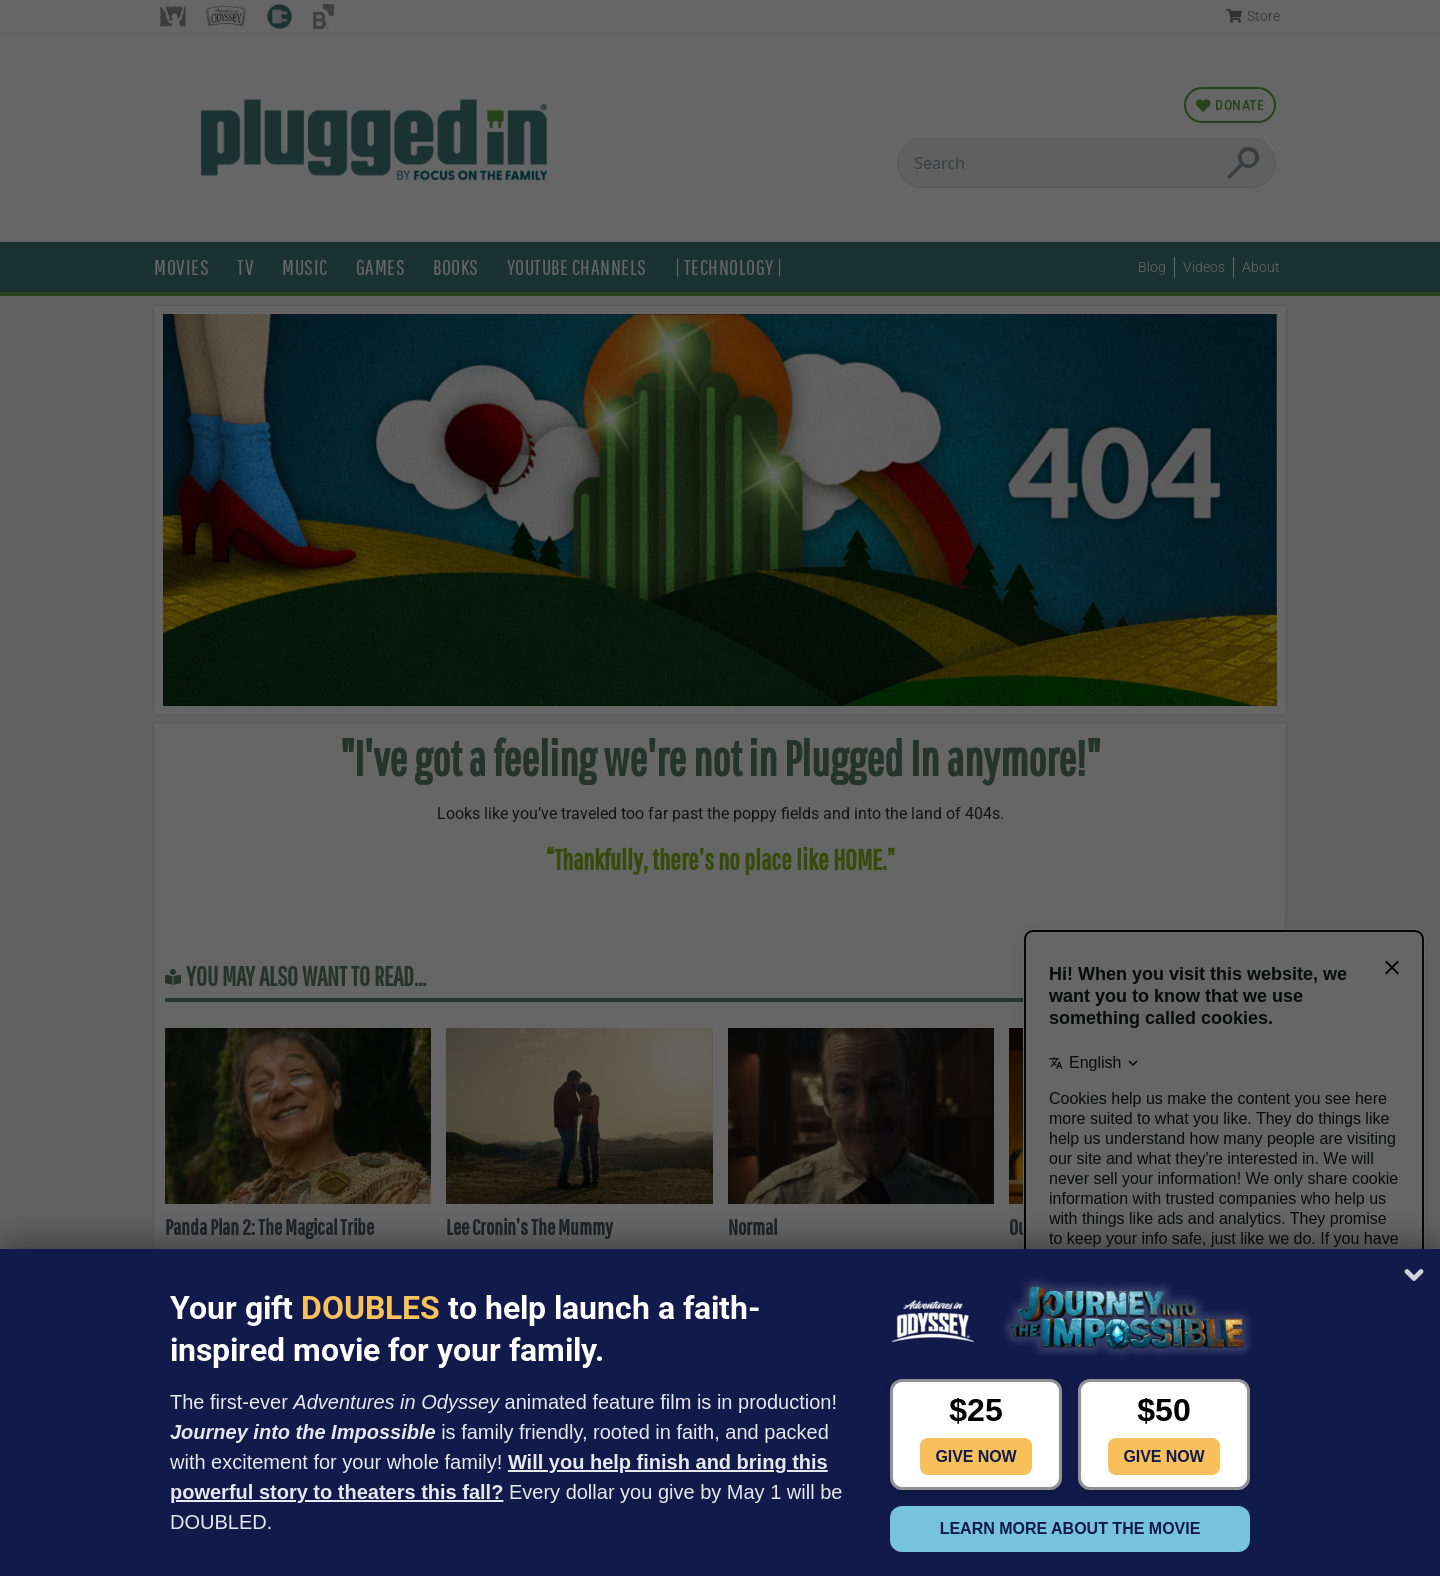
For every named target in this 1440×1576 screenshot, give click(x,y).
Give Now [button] (976, 1456)
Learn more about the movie (1070, 1528)
